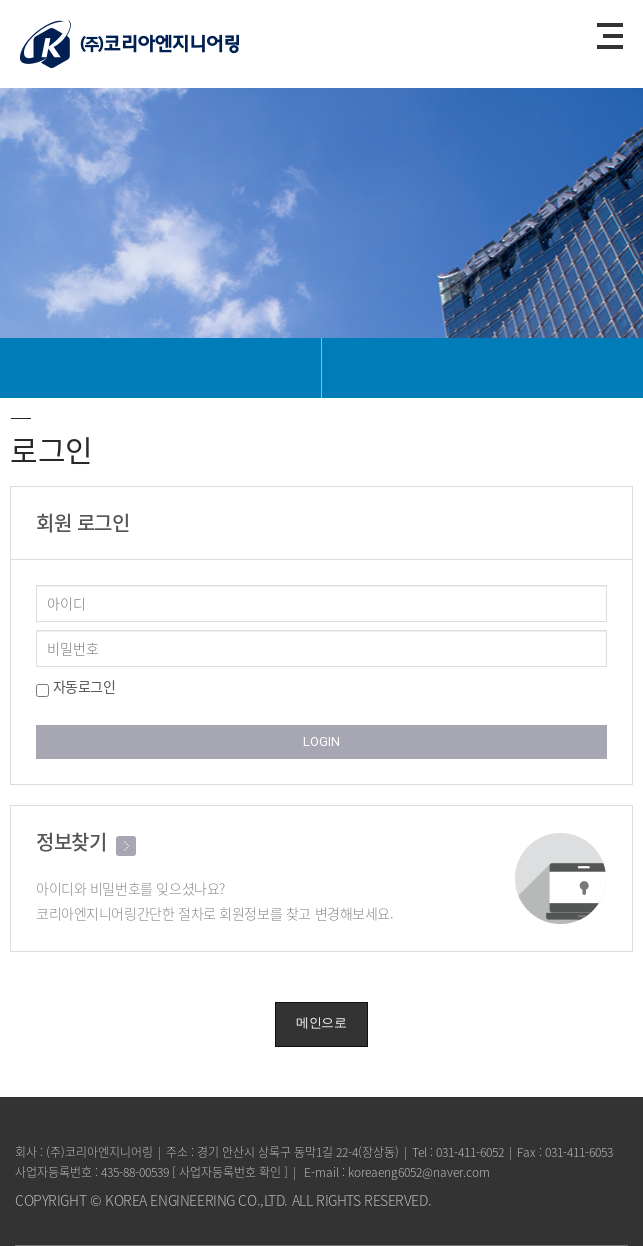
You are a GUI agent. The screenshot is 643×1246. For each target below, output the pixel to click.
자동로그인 (75, 686)
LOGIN (321, 741)
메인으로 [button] (321, 1022)
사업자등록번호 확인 (230, 1172)
